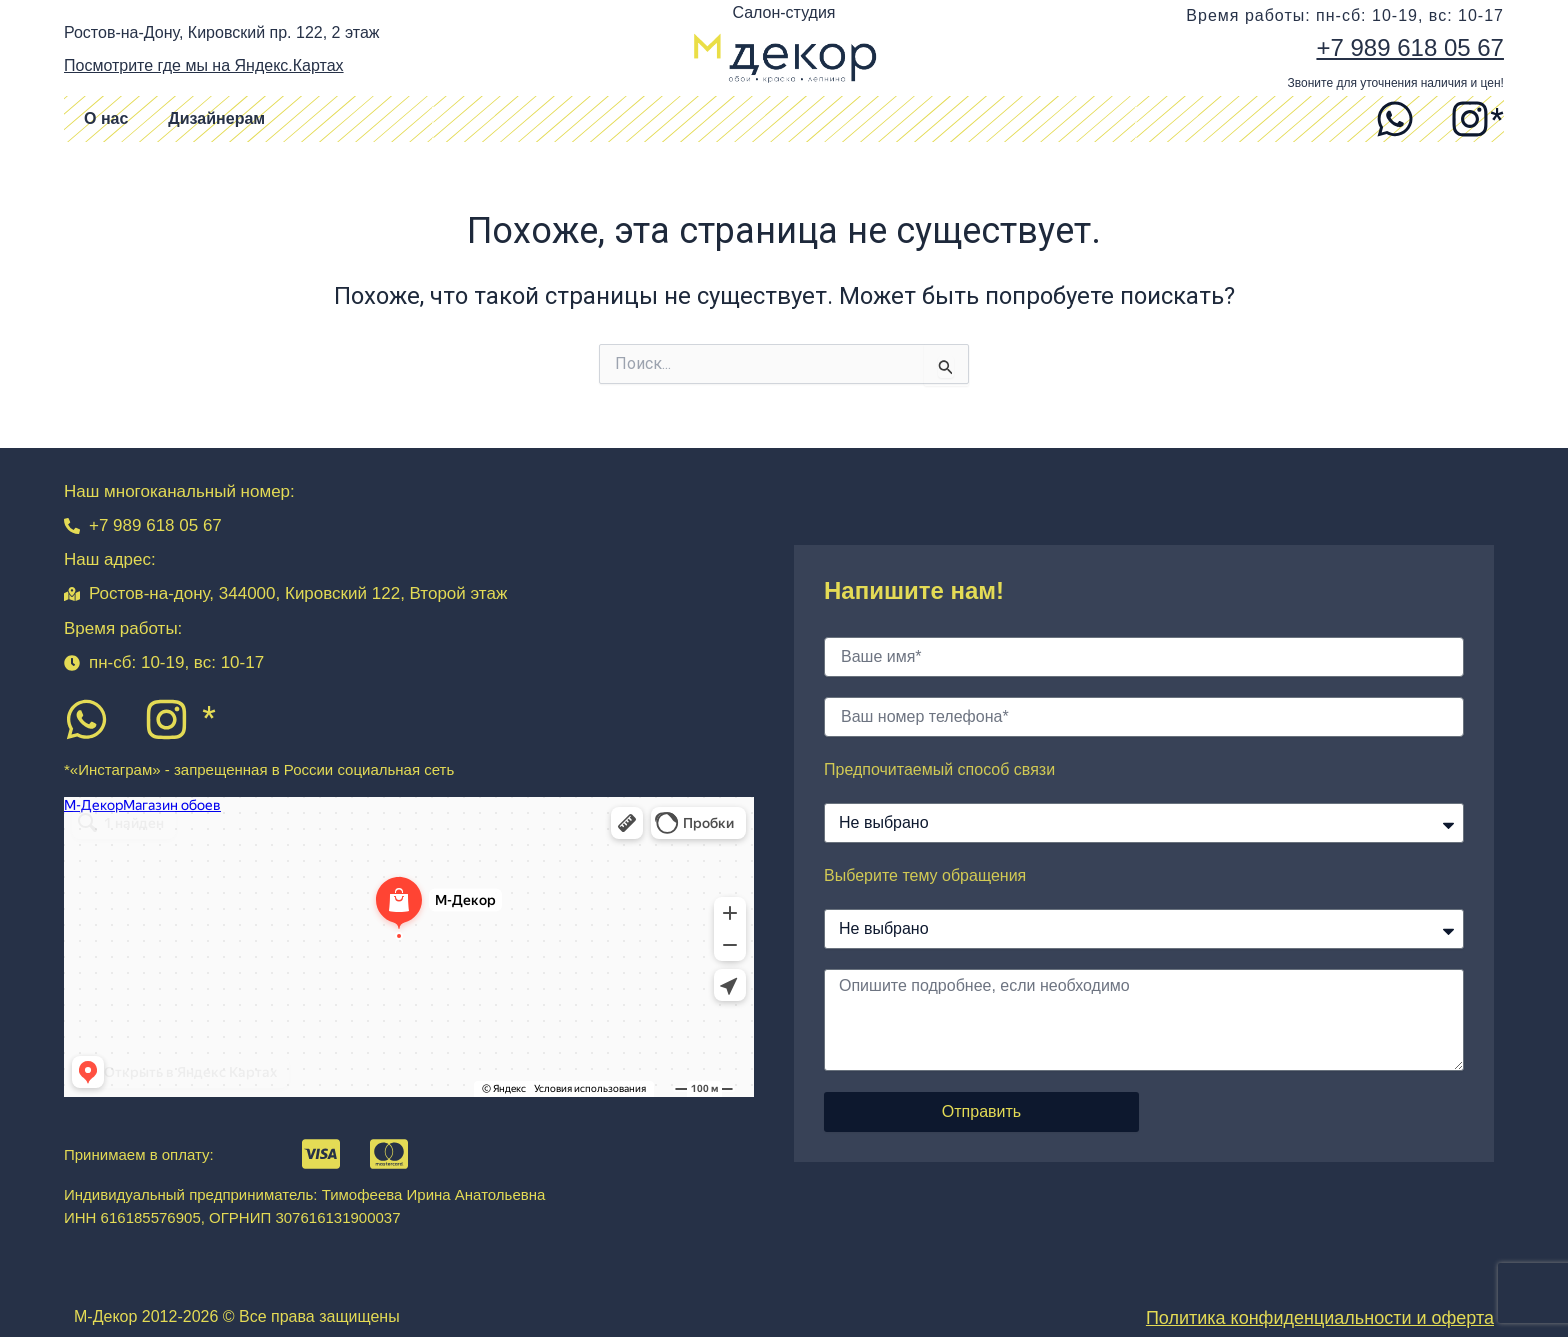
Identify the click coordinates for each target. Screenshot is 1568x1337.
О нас (106, 118)
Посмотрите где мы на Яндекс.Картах (204, 65)
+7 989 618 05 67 (1410, 47)
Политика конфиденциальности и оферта (1320, 1318)
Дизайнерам (216, 118)
